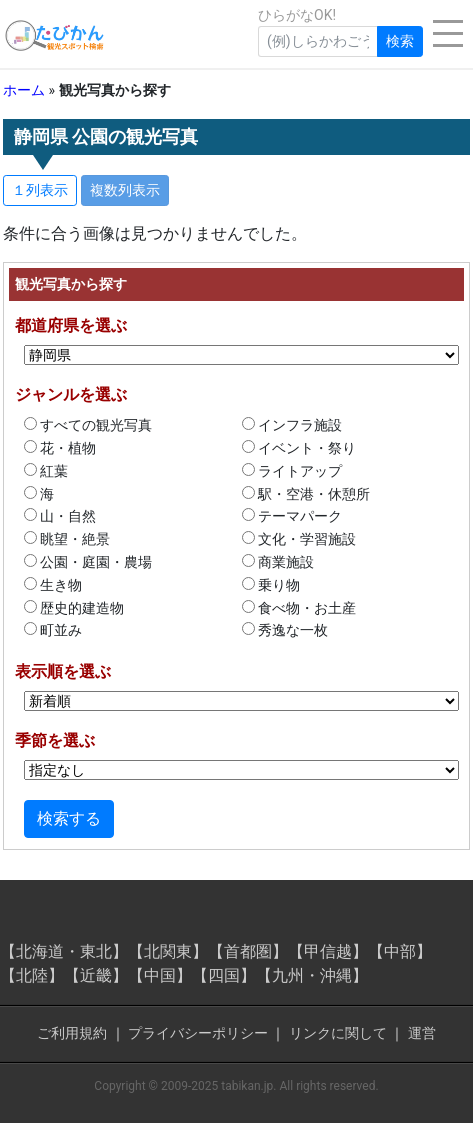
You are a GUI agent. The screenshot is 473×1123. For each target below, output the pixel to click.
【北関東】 (168, 951)
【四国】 (224, 975)
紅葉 (46, 471)
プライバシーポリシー (198, 1033)
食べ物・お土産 (299, 608)
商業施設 (278, 562)
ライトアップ (292, 471)
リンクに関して (338, 1033)
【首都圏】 (248, 951)
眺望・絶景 (67, 539)
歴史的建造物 (74, 608)
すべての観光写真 (88, 425)
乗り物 (271, 585)
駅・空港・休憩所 (306, 494)
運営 (422, 1033)
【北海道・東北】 (64, 951)
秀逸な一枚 (285, 630)
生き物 (53, 585)
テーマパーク (292, 516)
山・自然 (60, 516)
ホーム (24, 90)
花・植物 (60, 448)
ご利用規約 (72, 1033)
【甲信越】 (328, 951)
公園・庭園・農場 (88, 562)
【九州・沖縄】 (312, 975)
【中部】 (400, 951)
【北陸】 (32, 975)
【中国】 (160, 975)
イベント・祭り (299, 448)
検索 (400, 41)
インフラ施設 (292, 425)
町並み (53, 630)
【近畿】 (96, 975)
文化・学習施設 (299, 539)
